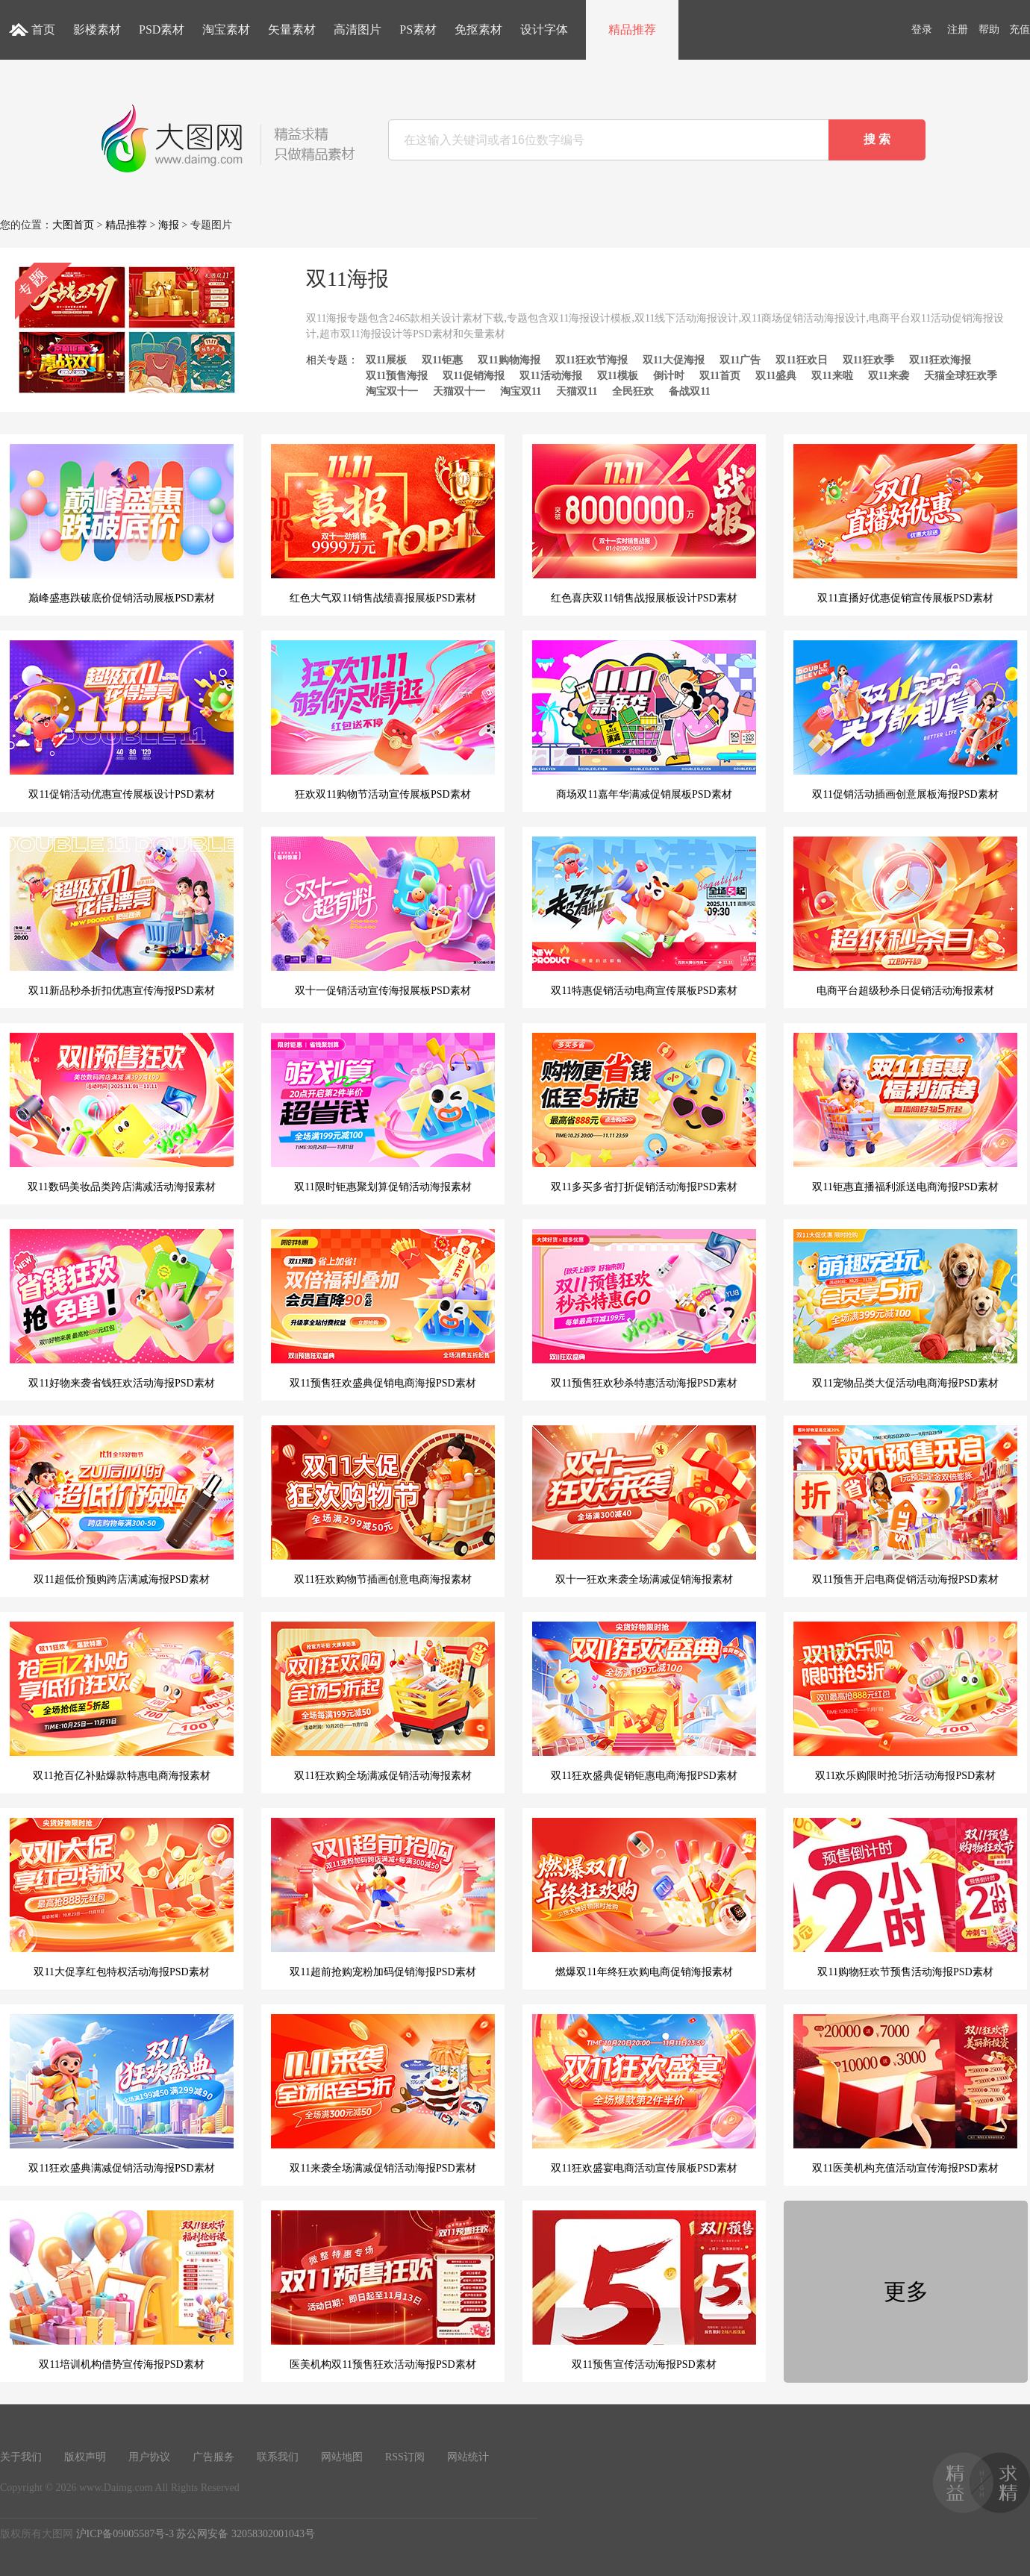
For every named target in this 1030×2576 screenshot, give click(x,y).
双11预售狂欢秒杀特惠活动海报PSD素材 (644, 1309)
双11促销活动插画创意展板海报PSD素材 (905, 720)
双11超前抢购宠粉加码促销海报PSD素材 (383, 1898)
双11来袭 (888, 375)
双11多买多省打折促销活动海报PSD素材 (644, 1112)
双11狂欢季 (868, 360)
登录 (921, 29)
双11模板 (617, 375)
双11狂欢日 (801, 360)
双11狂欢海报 (940, 360)
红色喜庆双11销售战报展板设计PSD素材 (644, 524)
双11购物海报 (509, 360)
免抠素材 (478, 29)
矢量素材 (292, 29)
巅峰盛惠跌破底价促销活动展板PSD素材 (122, 524)
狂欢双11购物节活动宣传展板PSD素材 (383, 720)
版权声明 (85, 2457)
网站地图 (342, 2457)
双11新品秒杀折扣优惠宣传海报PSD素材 (122, 916)
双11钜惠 (442, 360)
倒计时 (668, 375)
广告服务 (213, 2457)
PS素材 (418, 29)
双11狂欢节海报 (591, 360)
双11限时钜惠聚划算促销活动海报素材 (383, 1112)
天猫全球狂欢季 (960, 375)
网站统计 (468, 2457)
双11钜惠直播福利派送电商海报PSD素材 (905, 1112)
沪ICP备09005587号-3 (125, 2533)
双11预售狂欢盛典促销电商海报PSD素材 (383, 1309)
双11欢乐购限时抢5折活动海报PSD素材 (905, 1701)
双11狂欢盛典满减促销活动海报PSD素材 (122, 2094)
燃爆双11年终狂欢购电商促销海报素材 (644, 1898)
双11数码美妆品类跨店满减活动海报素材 (122, 1112)
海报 (168, 225)
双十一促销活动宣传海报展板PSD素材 (383, 916)
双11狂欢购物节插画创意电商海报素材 (383, 1505)
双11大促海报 (674, 360)
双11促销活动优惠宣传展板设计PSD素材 (122, 720)
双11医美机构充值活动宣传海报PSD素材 (905, 2094)
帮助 (988, 29)
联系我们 (278, 2457)
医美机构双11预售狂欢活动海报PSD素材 (383, 2290)
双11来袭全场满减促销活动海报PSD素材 (383, 2094)
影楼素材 (97, 29)
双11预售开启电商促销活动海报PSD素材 (905, 1505)
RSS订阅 (405, 2457)
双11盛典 (775, 375)
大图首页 (73, 225)
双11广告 (740, 360)
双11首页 (719, 375)
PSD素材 (161, 29)
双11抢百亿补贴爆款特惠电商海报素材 (122, 1701)
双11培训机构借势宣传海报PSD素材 (122, 2290)
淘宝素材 (226, 29)
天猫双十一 (459, 391)
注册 (957, 29)
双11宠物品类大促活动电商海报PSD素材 (905, 1309)
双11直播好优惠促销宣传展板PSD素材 (905, 524)
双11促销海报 (474, 375)
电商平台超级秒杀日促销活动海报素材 (905, 916)
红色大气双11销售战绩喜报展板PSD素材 (383, 524)
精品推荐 (632, 29)
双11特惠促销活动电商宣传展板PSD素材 (644, 916)
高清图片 (357, 29)
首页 (43, 29)
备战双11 (689, 391)
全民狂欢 (633, 391)
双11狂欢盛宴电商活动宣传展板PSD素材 (644, 2094)
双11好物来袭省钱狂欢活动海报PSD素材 (122, 1309)
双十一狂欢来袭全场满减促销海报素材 (644, 1505)
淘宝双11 (520, 391)
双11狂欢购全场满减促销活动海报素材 (383, 1701)
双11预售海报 (397, 375)
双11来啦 (831, 375)
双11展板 (386, 360)
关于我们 (21, 2457)
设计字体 (544, 29)
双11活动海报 (550, 375)
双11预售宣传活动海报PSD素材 (644, 2290)
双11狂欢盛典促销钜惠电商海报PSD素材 (644, 1701)
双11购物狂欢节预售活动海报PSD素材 (905, 1898)
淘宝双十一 (392, 391)
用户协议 (149, 2457)
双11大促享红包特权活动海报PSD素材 (122, 1898)
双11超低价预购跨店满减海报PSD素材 (122, 1505)
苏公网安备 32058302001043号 (245, 2533)
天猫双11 (576, 391)
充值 (1019, 29)
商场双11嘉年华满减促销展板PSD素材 (644, 720)
